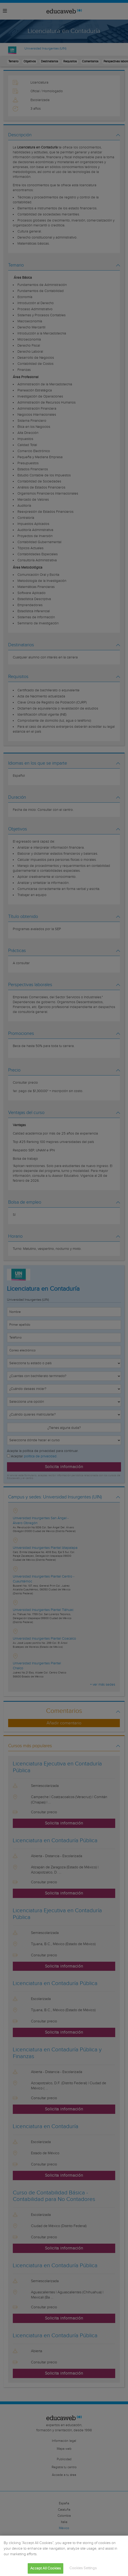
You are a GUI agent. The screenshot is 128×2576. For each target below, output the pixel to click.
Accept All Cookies (45, 2568)
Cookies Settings (83, 2568)
